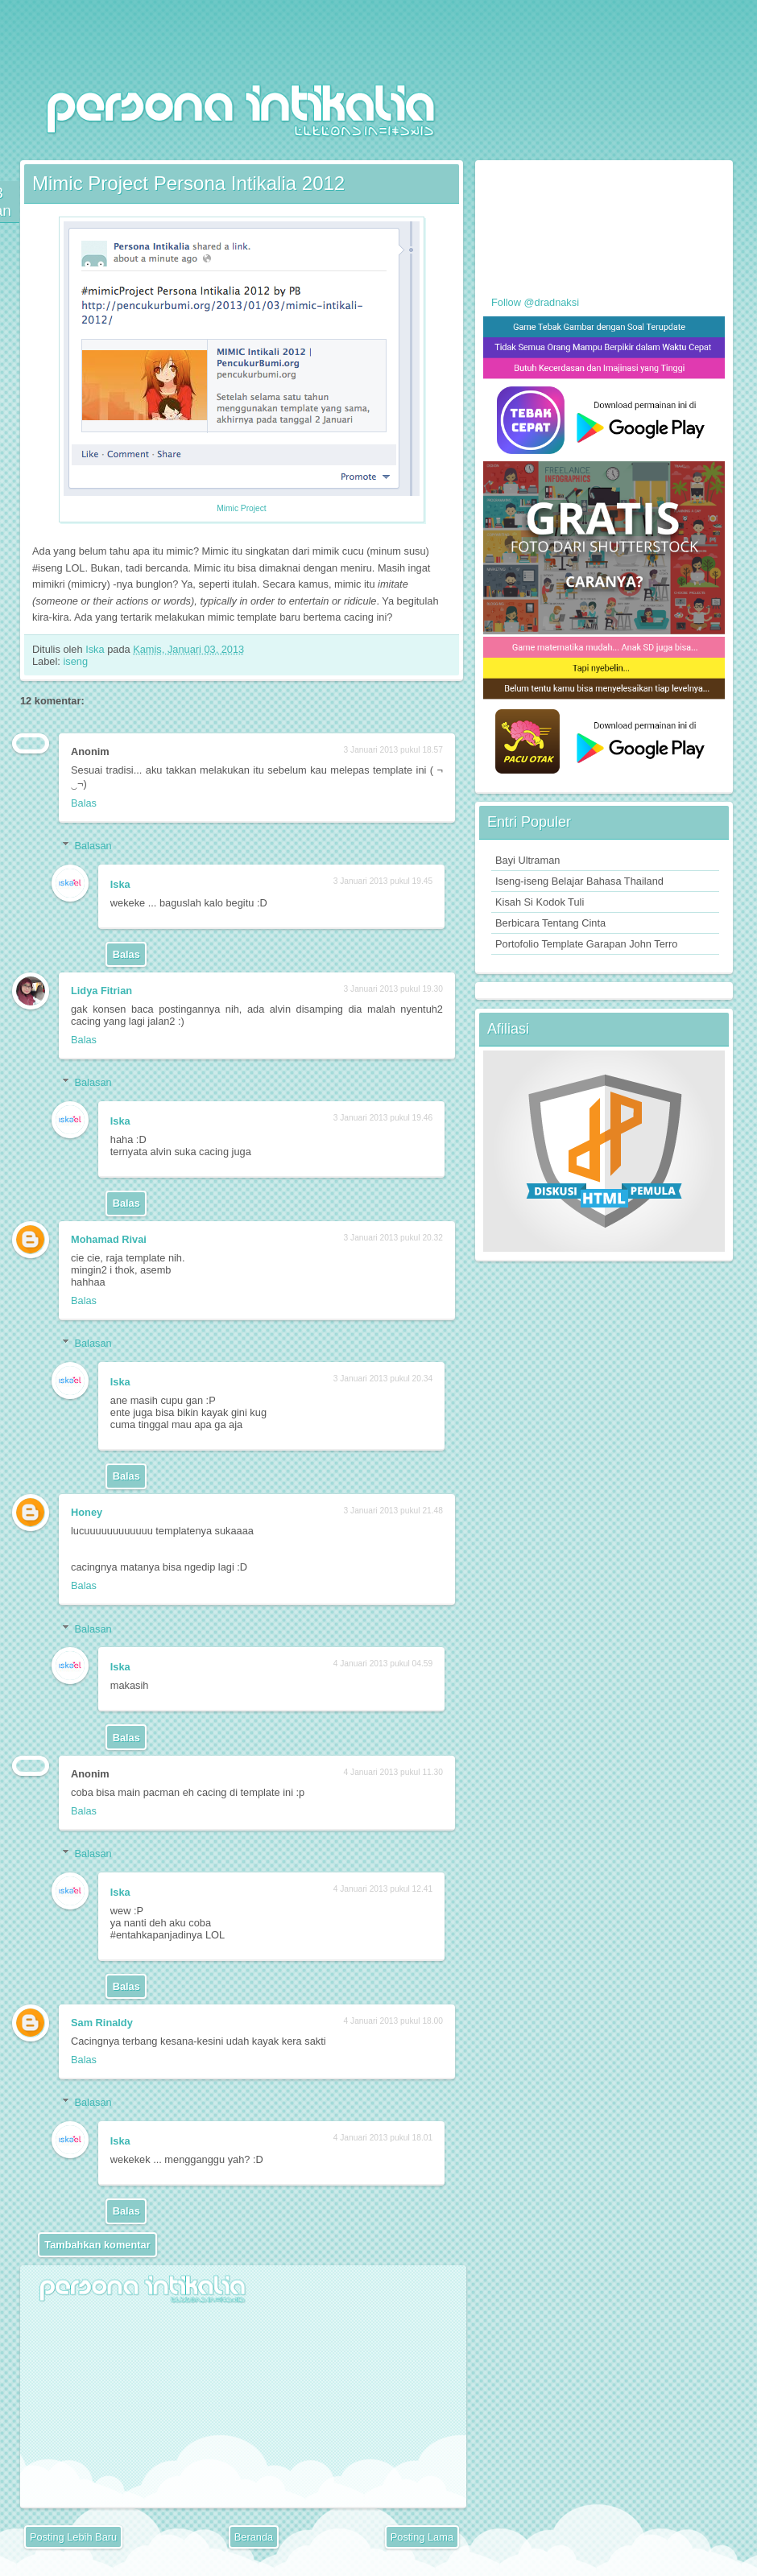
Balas (84, 803)
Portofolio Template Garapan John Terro (586, 944)
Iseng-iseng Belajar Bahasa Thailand (579, 881)
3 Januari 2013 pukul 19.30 (393, 989)
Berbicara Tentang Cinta (550, 923)
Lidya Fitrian (101, 991)
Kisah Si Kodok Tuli (539, 902)
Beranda (253, 2537)
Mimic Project (241, 508)
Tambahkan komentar (97, 2245)
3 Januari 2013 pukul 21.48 (393, 1510)
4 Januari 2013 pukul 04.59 (382, 1663)
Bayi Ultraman (527, 860)
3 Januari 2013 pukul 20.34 (382, 1378)
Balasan (92, 846)
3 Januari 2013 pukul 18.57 (393, 749)
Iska (96, 649)
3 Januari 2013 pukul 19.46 (382, 1117)
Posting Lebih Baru (73, 2537)
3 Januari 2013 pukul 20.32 (393, 1237)
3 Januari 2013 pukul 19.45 (382, 881)
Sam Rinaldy (102, 2023)
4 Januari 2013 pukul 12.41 (382, 1889)
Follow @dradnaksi (535, 302)
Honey (86, 1512)
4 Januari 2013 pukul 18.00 (393, 2021)
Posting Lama (422, 2537)
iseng (75, 661)
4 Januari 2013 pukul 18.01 (382, 2137)
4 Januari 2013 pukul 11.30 (393, 1772)
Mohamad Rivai (109, 1239)
